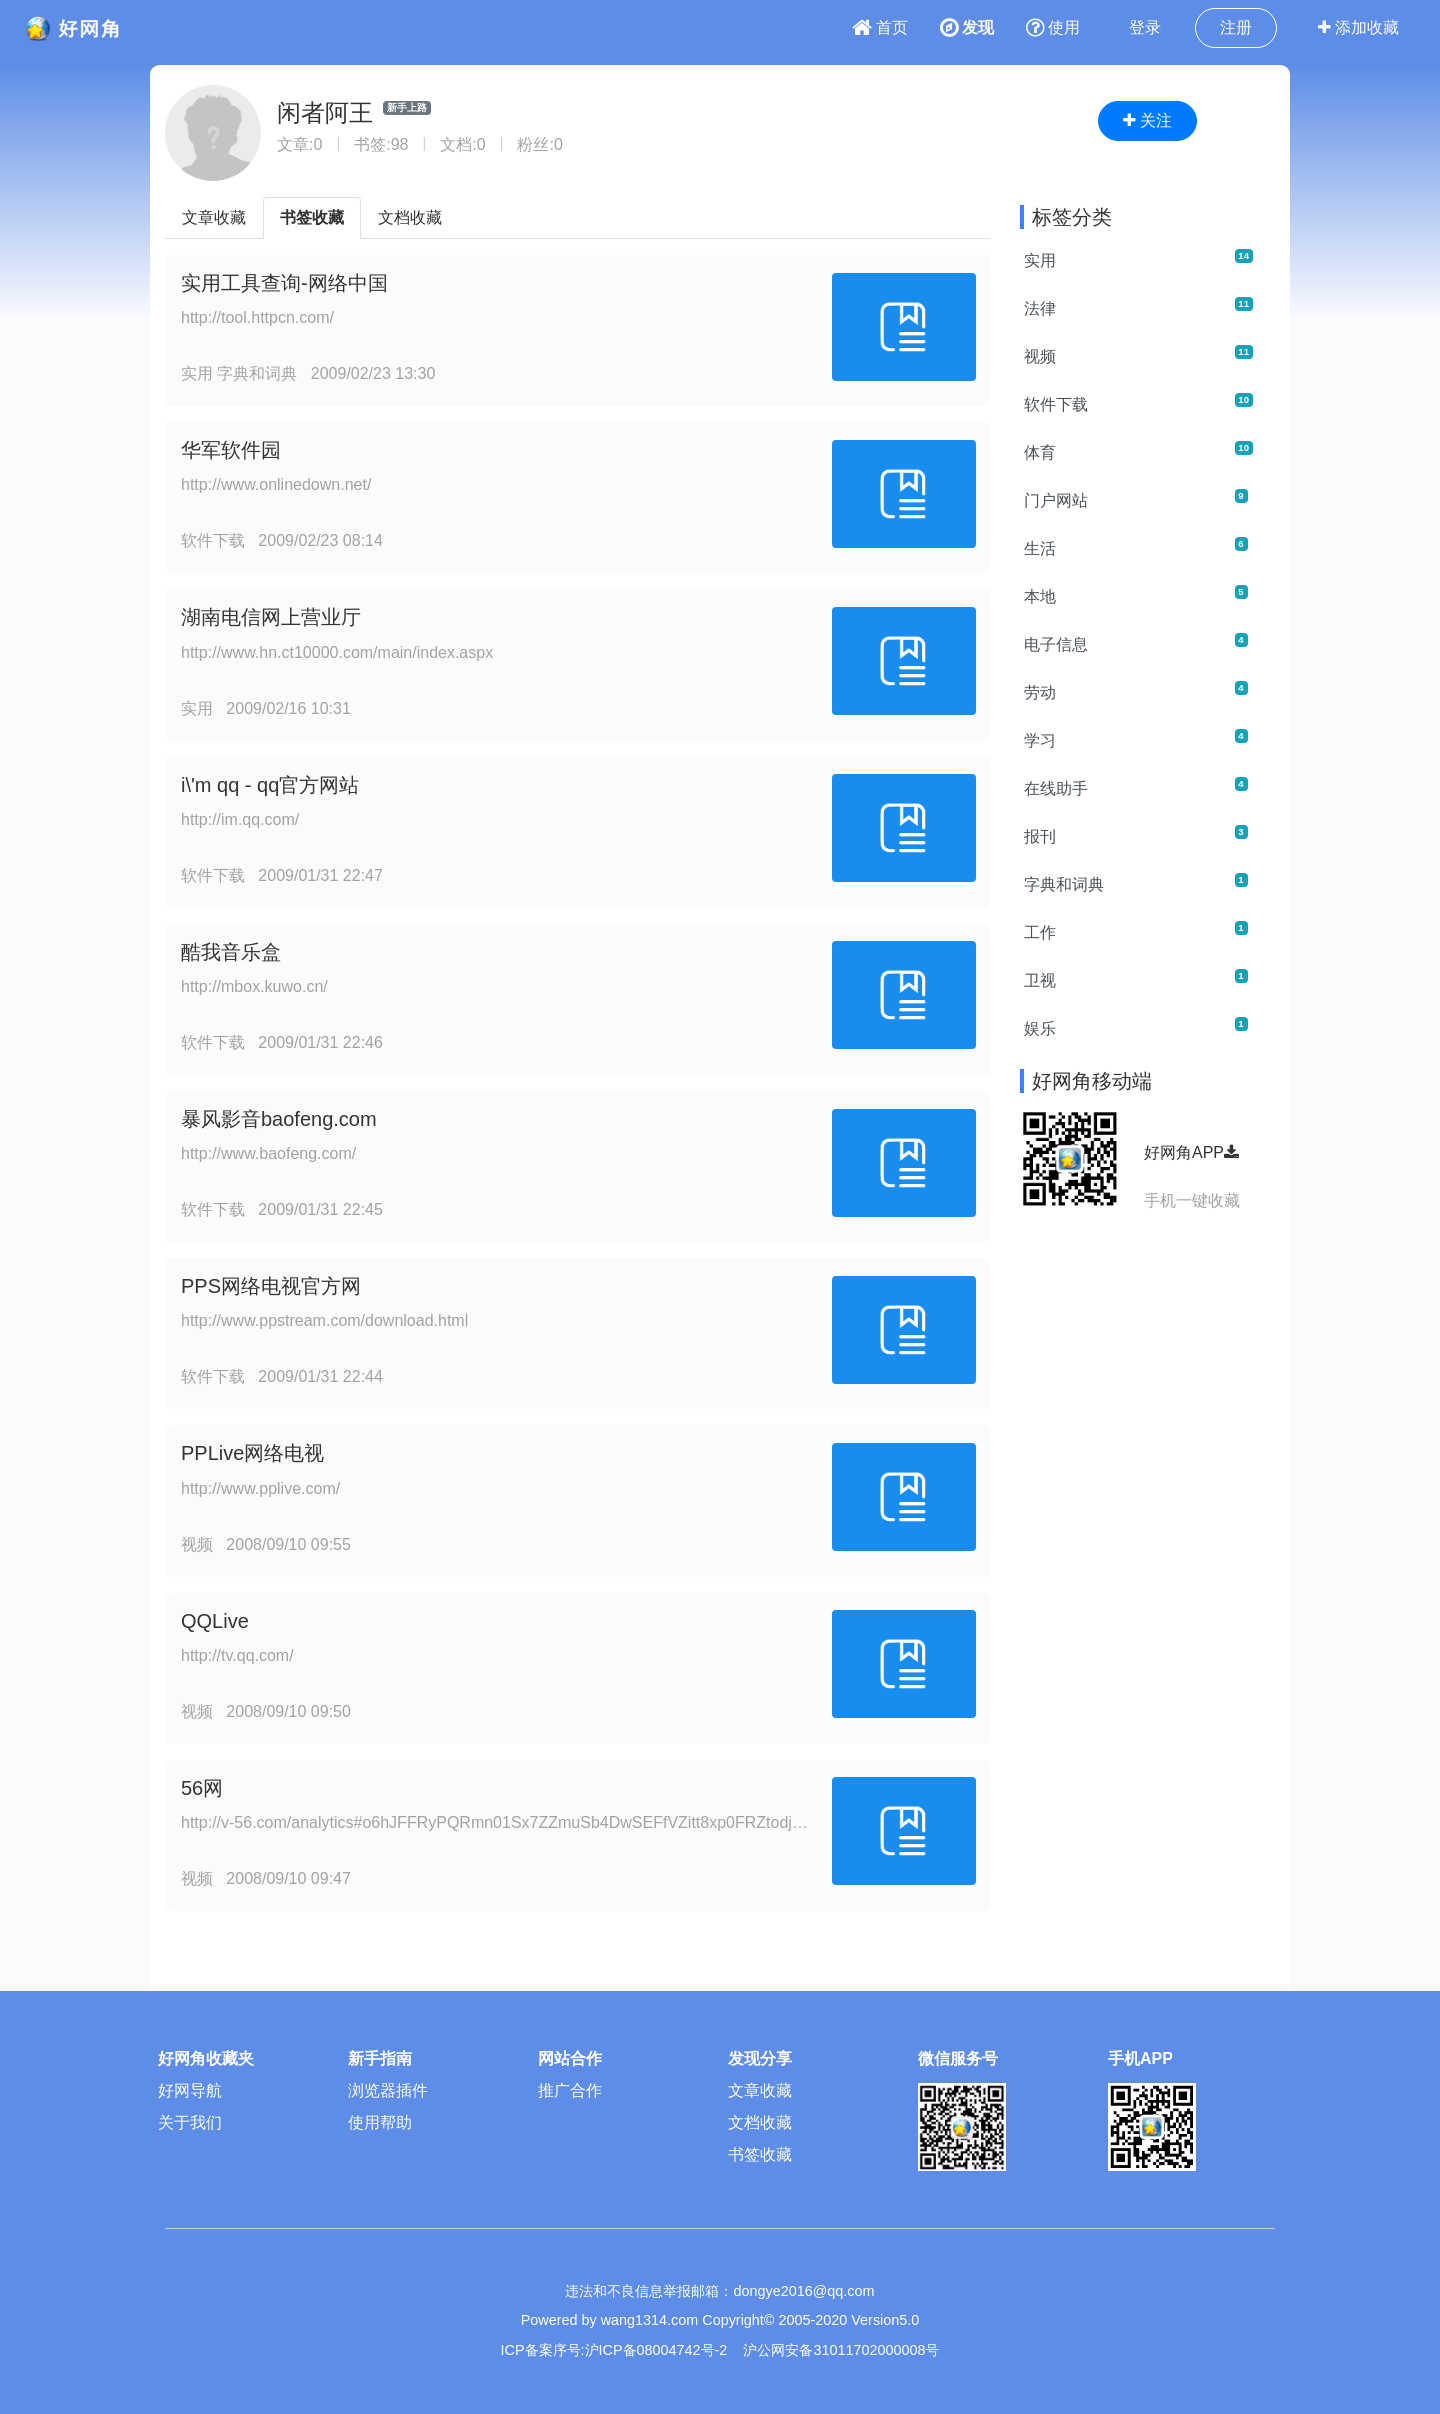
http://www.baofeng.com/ (268, 1153)
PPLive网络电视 (252, 1453)
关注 (1147, 120)
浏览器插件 (388, 2090)
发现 (967, 27)
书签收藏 (312, 217)
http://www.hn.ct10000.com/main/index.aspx (337, 652)
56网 (202, 1788)
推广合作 (570, 2090)
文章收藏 (214, 217)
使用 (1053, 27)
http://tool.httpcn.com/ (257, 317)
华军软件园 (231, 450)
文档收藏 (410, 217)
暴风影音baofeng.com (279, 1119)
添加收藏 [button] (1358, 27)
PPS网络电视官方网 (271, 1286)
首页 (880, 27)
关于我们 (190, 2122)
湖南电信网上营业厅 (271, 617)
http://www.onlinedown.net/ (276, 484)
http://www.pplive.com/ (260, 1488)
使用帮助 (380, 2122)
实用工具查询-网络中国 (284, 283)
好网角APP (1191, 1152)
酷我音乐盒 (231, 952)
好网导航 (190, 2090)
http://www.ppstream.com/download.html (324, 1320)
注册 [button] (1236, 27)
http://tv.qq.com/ (237, 1655)
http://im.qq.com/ (240, 819)
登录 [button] (1145, 27)
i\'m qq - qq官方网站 (270, 785)
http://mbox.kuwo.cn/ (254, 986)
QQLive (215, 1621)
